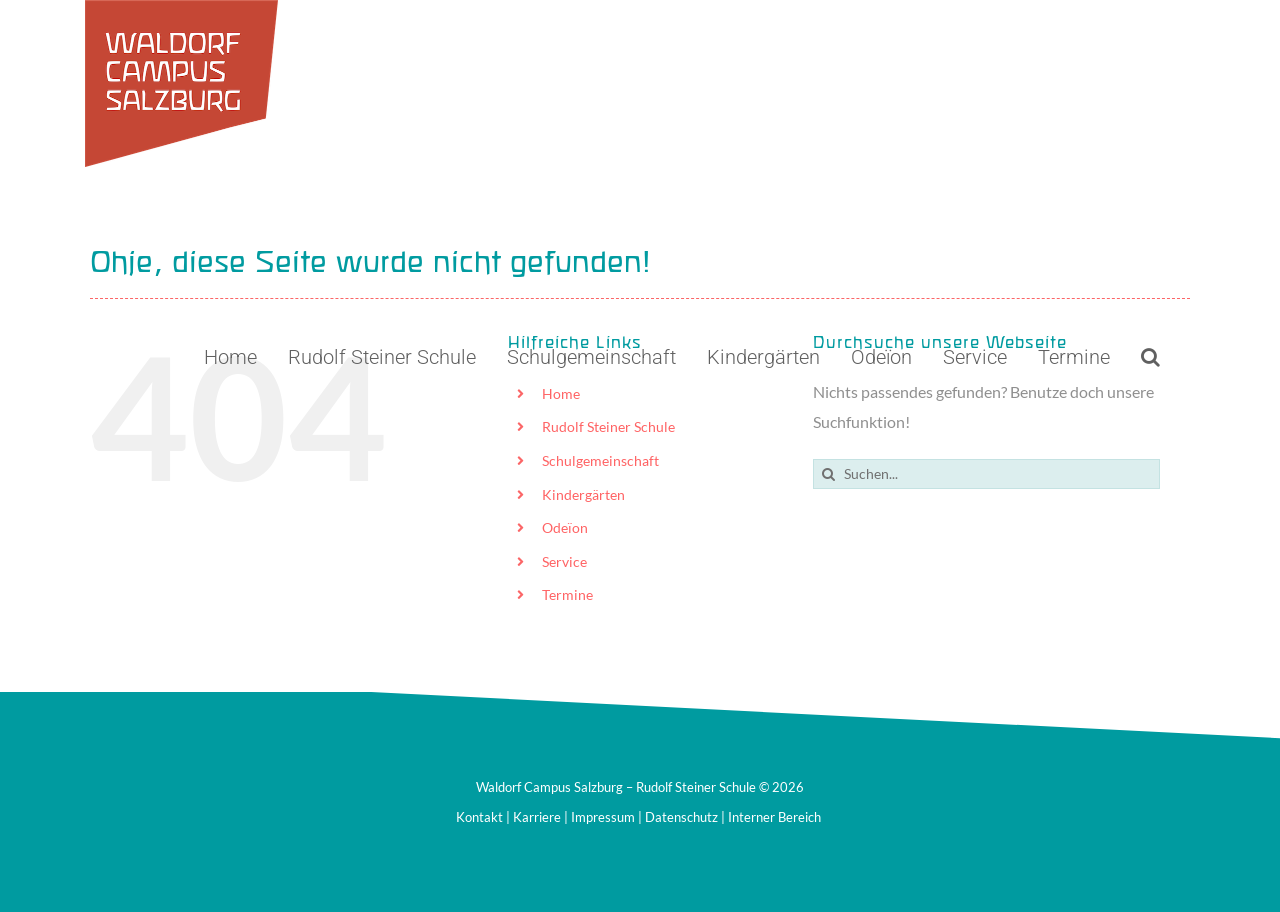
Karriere (537, 817)
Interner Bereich (774, 817)
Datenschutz (681, 817)
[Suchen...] (986, 474)
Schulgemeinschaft (600, 460)
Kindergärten (583, 494)
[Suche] (828, 474)
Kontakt (479, 817)
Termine (567, 594)
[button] (1150, 357)
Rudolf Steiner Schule (608, 426)
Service (564, 561)
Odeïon (565, 527)
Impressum (603, 817)
